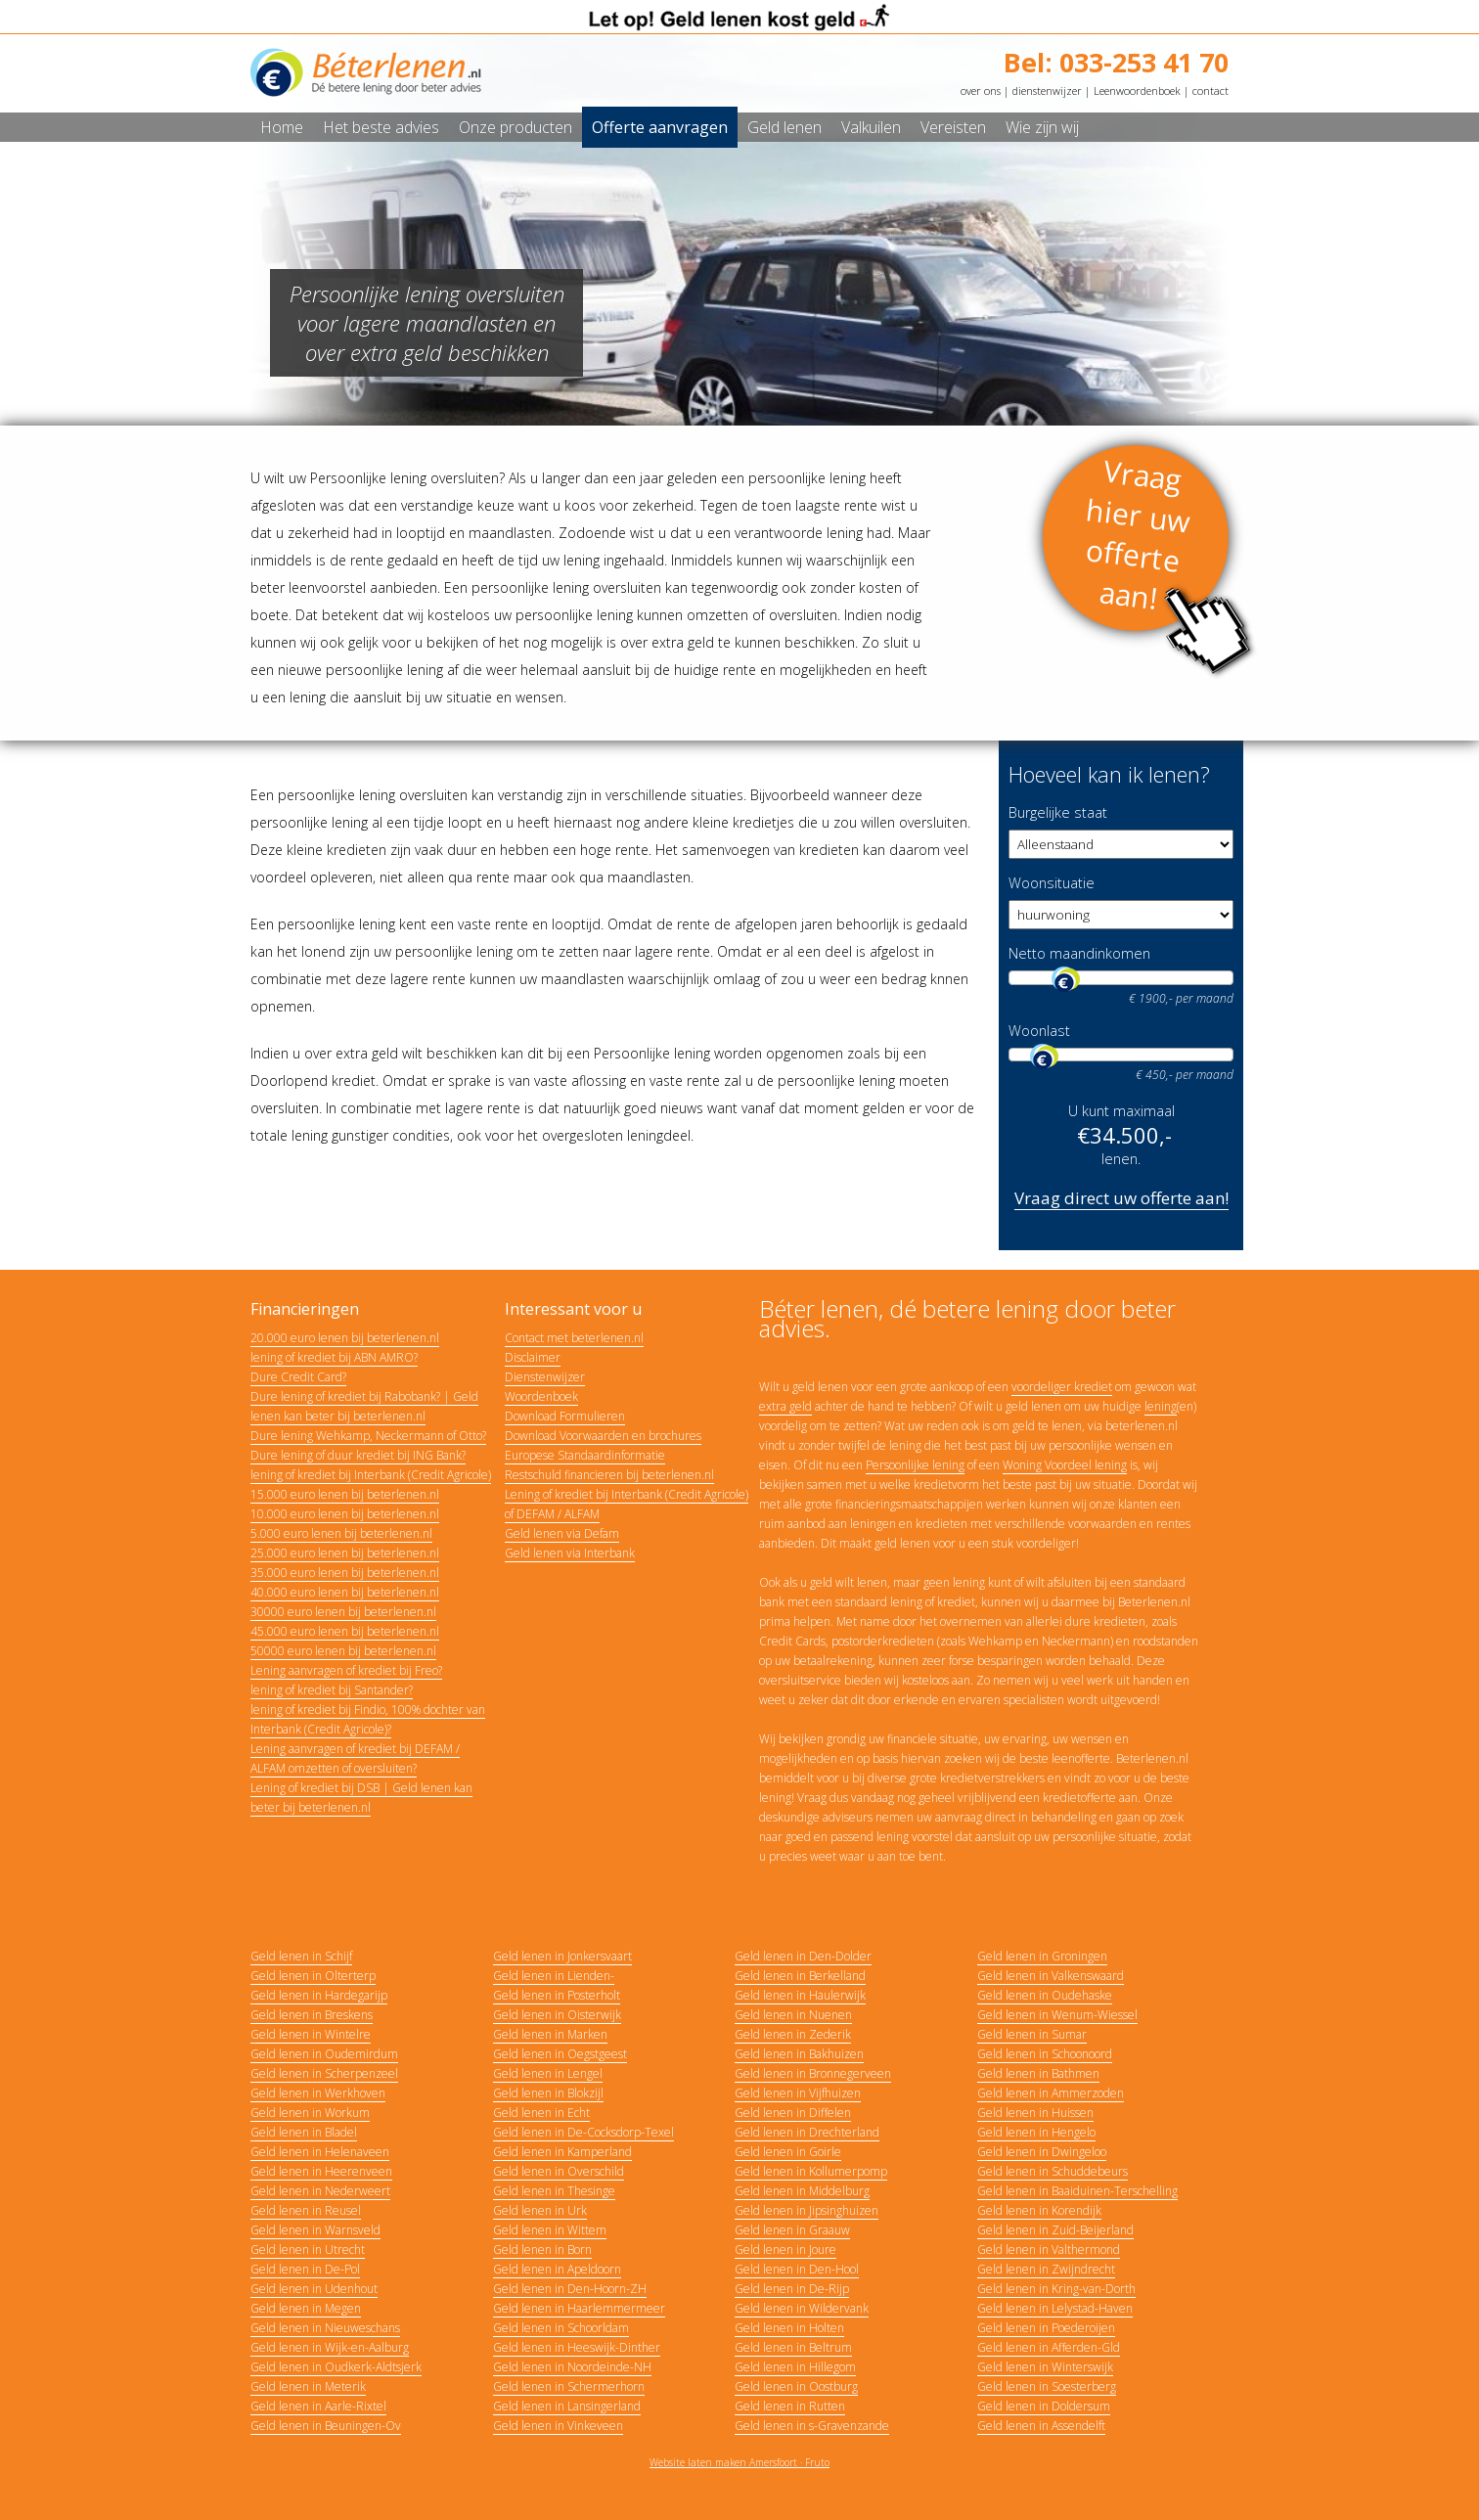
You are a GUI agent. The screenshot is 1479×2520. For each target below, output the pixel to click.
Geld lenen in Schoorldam (561, 2327)
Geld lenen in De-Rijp (792, 2288)
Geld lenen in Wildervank (802, 2308)
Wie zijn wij (1042, 127)
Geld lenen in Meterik (308, 2386)
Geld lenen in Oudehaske (1044, 1995)
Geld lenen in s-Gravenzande (812, 2425)
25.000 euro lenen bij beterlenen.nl (344, 1553)
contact (1210, 90)
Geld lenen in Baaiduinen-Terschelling (1077, 2190)
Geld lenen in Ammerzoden (1050, 2093)
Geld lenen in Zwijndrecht (1046, 2269)
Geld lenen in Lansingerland (567, 2406)
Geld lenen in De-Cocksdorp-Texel (583, 2132)
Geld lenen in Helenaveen (319, 2151)
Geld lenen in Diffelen (793, 2112)
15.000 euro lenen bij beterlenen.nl (344, 1494)
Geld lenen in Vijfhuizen (798, 2093)
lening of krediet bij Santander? (331, 1690)
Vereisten (953, 127)
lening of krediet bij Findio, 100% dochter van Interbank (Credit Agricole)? (367, 1719)
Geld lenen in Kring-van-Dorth (1056, 2288)
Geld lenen (784, 127)
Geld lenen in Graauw (792, 2230)
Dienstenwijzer (545, 1377)
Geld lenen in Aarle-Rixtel (318, 2406)
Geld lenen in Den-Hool (797, 2269)
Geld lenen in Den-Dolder (803, 1956)
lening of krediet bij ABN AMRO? (334, 1357)
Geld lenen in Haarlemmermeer (579, 2308)
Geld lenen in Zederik (793, 2034)
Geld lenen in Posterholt (556, 1995)
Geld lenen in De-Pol (305, 2269)
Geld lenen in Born (542, 2249)
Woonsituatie (1051, 883)
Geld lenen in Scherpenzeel (324, 2073)
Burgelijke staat (1057, 812)
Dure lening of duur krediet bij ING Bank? (358, 1455)
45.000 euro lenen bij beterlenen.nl (344, 1631)
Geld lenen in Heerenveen (321, 2171)
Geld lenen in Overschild (558, 2171)
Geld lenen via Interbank (570, 1553)
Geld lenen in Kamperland (562, 2151)
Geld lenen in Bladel (303, 2132)
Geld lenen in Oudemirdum (324, 2054)
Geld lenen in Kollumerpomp (811, 2171)
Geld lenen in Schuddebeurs (1052, 2171)
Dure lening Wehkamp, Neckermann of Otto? (368, 1435)
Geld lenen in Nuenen (793, 2014)
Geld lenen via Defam (562, 1533)
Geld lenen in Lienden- (553, 1975)
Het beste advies (381, 127)
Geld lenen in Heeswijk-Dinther (576, 2347)
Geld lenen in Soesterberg (1046, 2386)
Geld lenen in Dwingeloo (1041, 2151)
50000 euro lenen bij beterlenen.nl (343, 1650)
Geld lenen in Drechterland (807, 2132)
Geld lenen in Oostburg (796, 2386)
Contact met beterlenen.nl (574, 1337)
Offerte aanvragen (660, 127)
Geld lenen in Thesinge (554, 2190)
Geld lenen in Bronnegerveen (813, 2073)
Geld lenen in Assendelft (1041, 2425)
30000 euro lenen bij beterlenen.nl (343, 1611)
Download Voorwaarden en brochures (603, 1435)
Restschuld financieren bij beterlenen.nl (609, 1474)
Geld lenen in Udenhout (314, 2288)
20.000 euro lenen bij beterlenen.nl (344, 1337)
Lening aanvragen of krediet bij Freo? (346, 1670)
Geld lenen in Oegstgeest (560, 2054)
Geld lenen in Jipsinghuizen (806, 2210)
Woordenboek (541, 1396)
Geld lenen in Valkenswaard (1050, 1975)
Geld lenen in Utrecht (307, 2249)
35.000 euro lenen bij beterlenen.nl (344, 1572)
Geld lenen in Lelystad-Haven (1055, 2308)
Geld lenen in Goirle (788, 2151)
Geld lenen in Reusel (305, 2210)
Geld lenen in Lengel (548, 2073)
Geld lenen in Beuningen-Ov (325, 2425)
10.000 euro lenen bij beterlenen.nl (344, 1514)
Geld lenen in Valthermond (1048, 2249)
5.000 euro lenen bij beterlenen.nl (341, 1533)
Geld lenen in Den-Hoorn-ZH (570, 2288)
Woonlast (1039, 1030)
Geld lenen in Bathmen (1038, 2073)
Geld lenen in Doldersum (1043, 2406)
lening (1160, 1406)
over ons (981, 90)
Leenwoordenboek (1137, 90)
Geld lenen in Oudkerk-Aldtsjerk (336, 2367)
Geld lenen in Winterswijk (1045, 2367)
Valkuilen (871, 127)
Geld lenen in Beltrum (793, 2347)
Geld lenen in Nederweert (320, 2190)
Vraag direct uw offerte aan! (1121, 1198)
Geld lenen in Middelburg (802, 2190)
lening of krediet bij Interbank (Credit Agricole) (370, 1474)
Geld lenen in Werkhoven (317, 2093)
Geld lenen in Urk (540, 2210)
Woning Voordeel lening (1065, 1465)
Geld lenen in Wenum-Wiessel (1057, 2014)
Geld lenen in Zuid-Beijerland (1055, 2230)
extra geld (785, 1406)
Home (281, 127)
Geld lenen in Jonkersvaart (562, 1956)
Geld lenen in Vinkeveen (558, 2425)
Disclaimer (532, 1357)
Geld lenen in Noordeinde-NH (572, 2367)
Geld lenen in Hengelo (1036, 2132)
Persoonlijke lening (915, 1465)
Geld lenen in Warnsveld (315, 2230)
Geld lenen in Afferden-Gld (1048, 2347)
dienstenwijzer (1047, 90)
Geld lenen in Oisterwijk (557, 2014)
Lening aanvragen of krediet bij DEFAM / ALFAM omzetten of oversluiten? (355, 1758)
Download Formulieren (565, 1416)
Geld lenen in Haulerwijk (800, 1995)
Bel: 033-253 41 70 (1116, 62)
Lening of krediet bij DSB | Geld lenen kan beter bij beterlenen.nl (361, 1797)
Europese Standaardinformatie (585, 1455)
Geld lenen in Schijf (301, 1956)
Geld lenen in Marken (550, 2034)
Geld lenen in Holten (789, 2327)
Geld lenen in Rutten (790, 2406)
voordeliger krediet (1061, 1386)
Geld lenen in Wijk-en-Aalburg (329, 2347)
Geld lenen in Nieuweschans (325, 2327)
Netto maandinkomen (1079, 953)
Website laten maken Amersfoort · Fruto (739, 2462)
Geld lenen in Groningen (1042, 1956)
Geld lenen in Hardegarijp (318, 1995)
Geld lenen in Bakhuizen (799, 2054)
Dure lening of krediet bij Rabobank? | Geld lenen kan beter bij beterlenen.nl (364, 1406)
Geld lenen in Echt (541, 2112)
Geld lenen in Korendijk (1039, 2210)
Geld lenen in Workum (310, 2112)
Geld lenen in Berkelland (800, 1975)
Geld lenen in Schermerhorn (569, 2386)
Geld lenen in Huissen (1035, 2112)
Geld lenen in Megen (305, 2308)
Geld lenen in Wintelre (310, 2034)
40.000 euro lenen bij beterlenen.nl (344, 1592)
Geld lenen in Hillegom (795, 2367)
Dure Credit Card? (298, 1377)
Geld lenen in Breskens (311, 2014)
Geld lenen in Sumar (1032, 2034)
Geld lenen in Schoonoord (1044, 2054)
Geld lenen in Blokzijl (548, 2093)
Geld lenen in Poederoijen (1046, 2327)
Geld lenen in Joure (785, 2249)
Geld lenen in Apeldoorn (557, 2269)
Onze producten (515, 127)
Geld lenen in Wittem (549, 2230)
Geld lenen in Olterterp (313, 1975)
